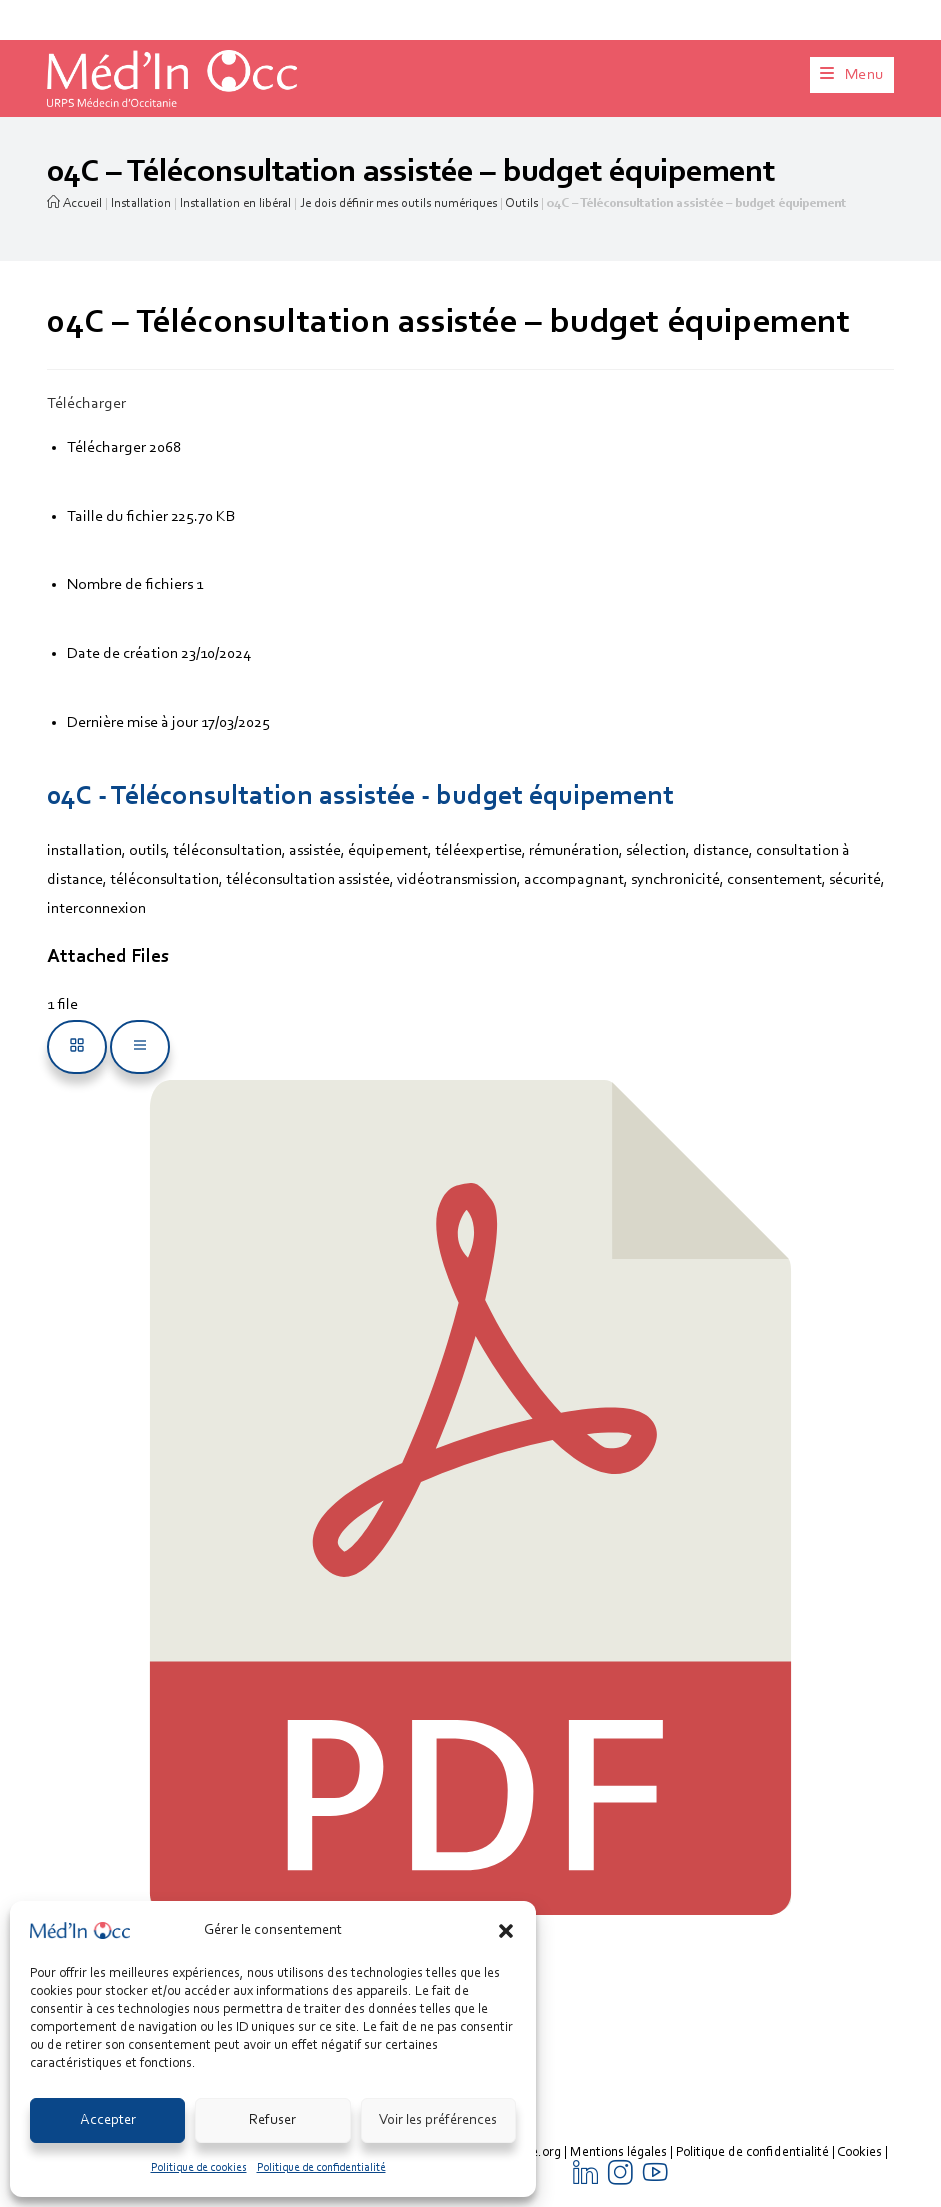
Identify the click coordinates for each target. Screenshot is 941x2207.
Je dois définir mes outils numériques (398, 203)
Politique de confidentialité (321, 2168)
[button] (506, 1931)
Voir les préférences (438, 2120)
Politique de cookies (199, 2168)
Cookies (859, 2153)
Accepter (108, 2120)
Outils (521, 203)
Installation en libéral (235, 203)
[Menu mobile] (852, 75)
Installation (141, 203)
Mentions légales (618, 2153)
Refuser (272, 2120)
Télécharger (86, 404)
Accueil (74, 203)
